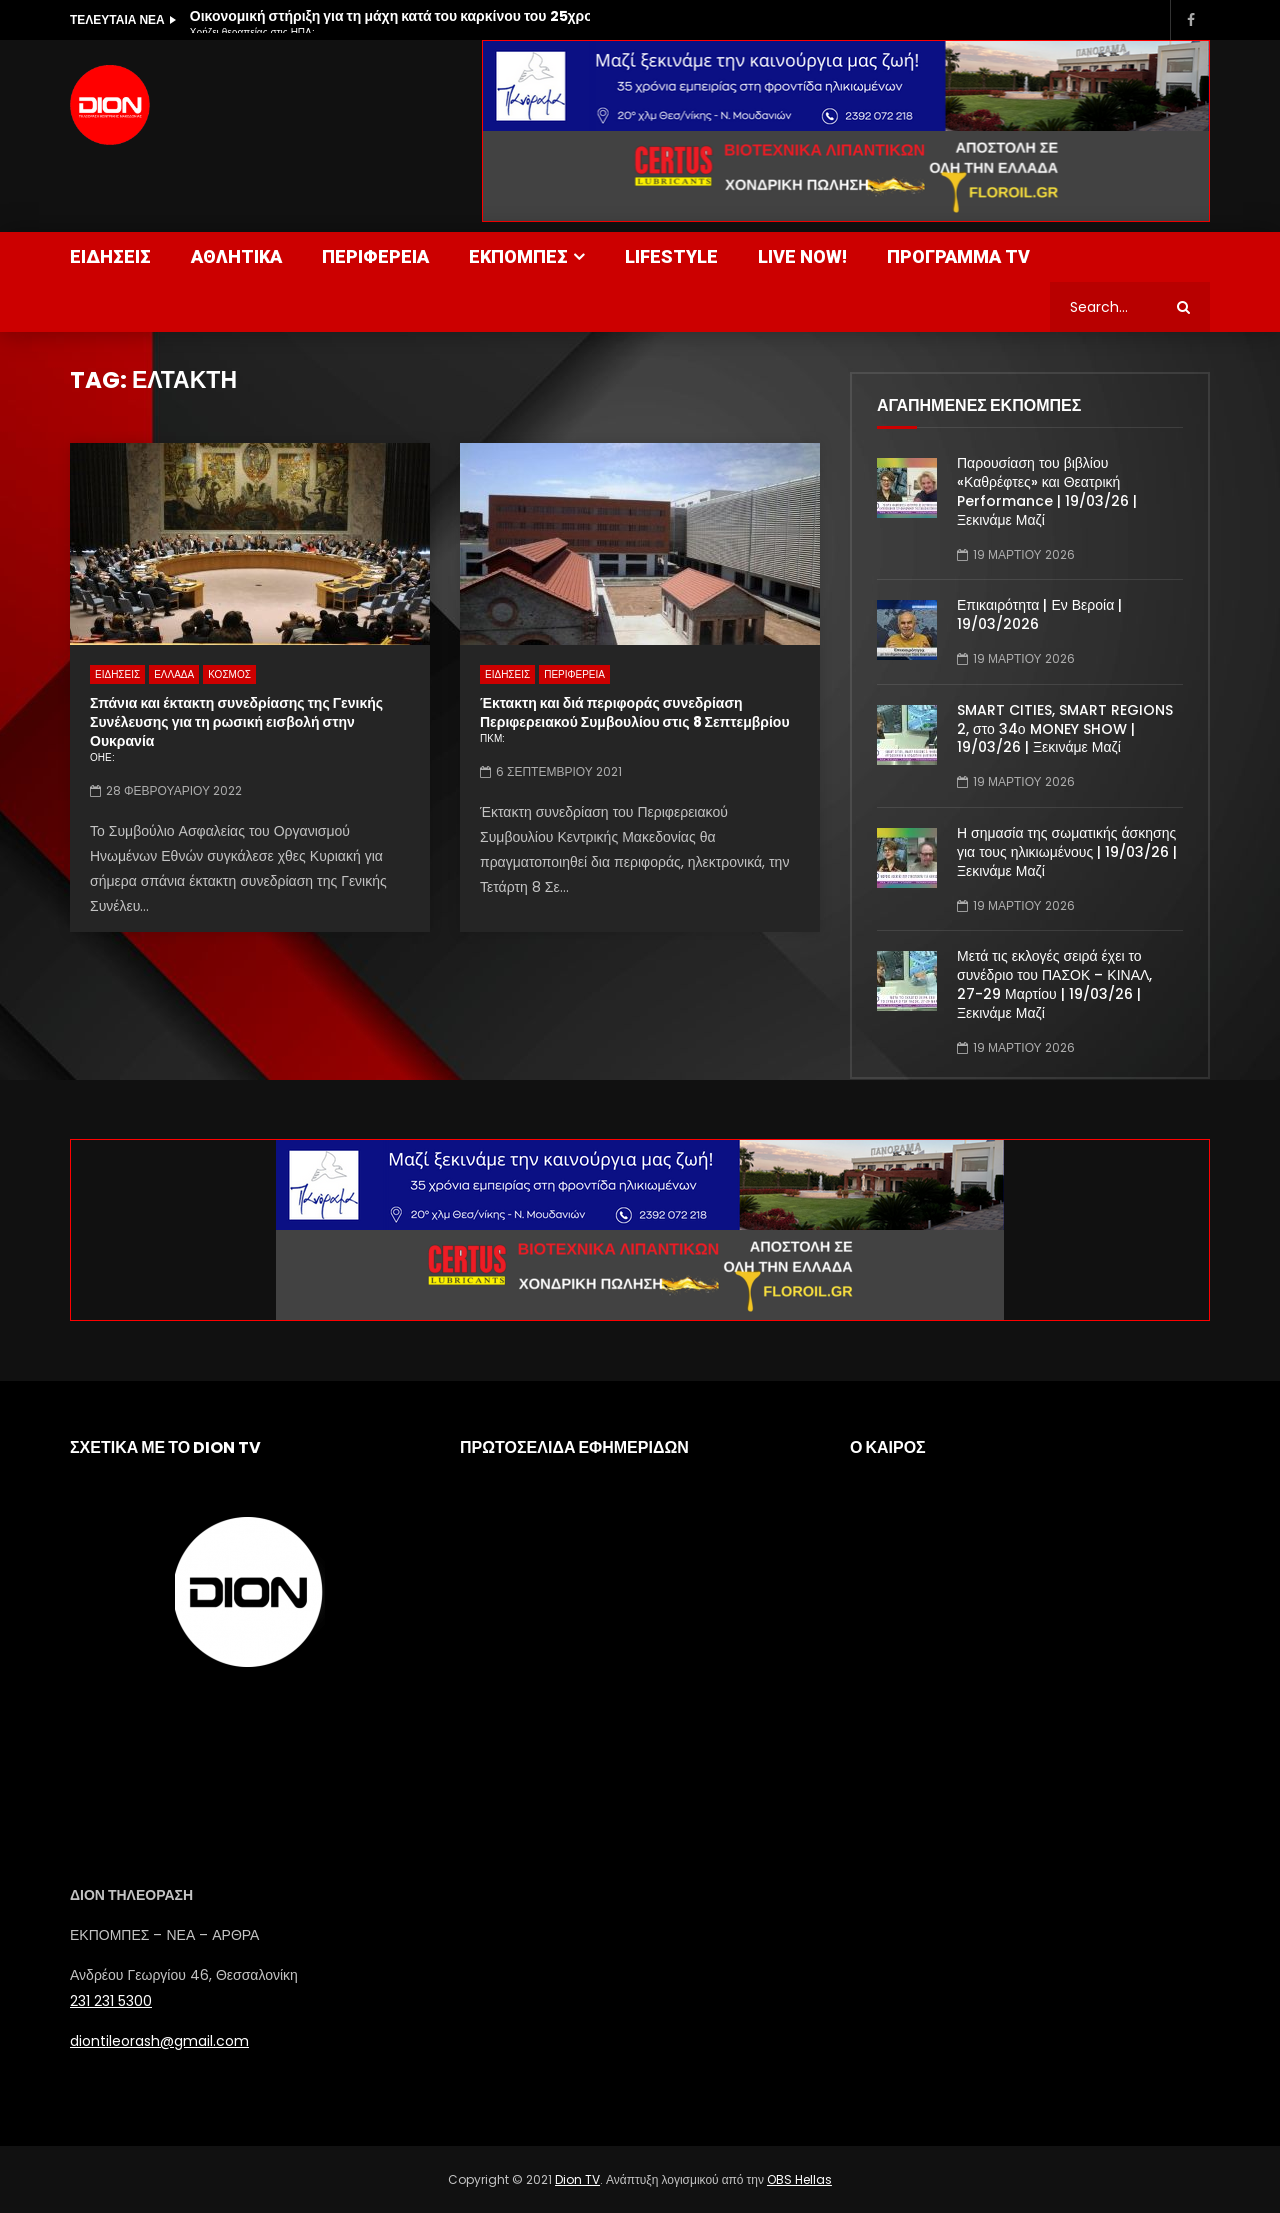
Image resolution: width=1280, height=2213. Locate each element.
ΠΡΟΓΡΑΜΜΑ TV (958, 256)
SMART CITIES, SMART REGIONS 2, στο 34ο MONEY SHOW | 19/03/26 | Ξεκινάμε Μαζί (1065, 729)
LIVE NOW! (802, 256)
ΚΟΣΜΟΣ (229, 674)
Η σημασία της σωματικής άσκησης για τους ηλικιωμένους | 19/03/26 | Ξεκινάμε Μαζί (1067, 852)
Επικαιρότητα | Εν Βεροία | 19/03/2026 (1039, 614)
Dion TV (577, 2179)
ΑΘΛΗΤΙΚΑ (236, 256)
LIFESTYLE (671, 256)
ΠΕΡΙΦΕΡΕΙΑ (375, 256)
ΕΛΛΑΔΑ (174, 674)
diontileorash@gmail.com (159, 2041)
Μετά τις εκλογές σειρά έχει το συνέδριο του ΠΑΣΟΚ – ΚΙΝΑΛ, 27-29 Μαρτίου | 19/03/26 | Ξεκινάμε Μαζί (1054, 984)
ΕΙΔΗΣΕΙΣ (110, 256)
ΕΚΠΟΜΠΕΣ (518, 256)
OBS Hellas (799, 2179)
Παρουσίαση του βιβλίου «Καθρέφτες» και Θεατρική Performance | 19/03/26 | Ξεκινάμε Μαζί (1047, 491)
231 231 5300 (111, 2001)
